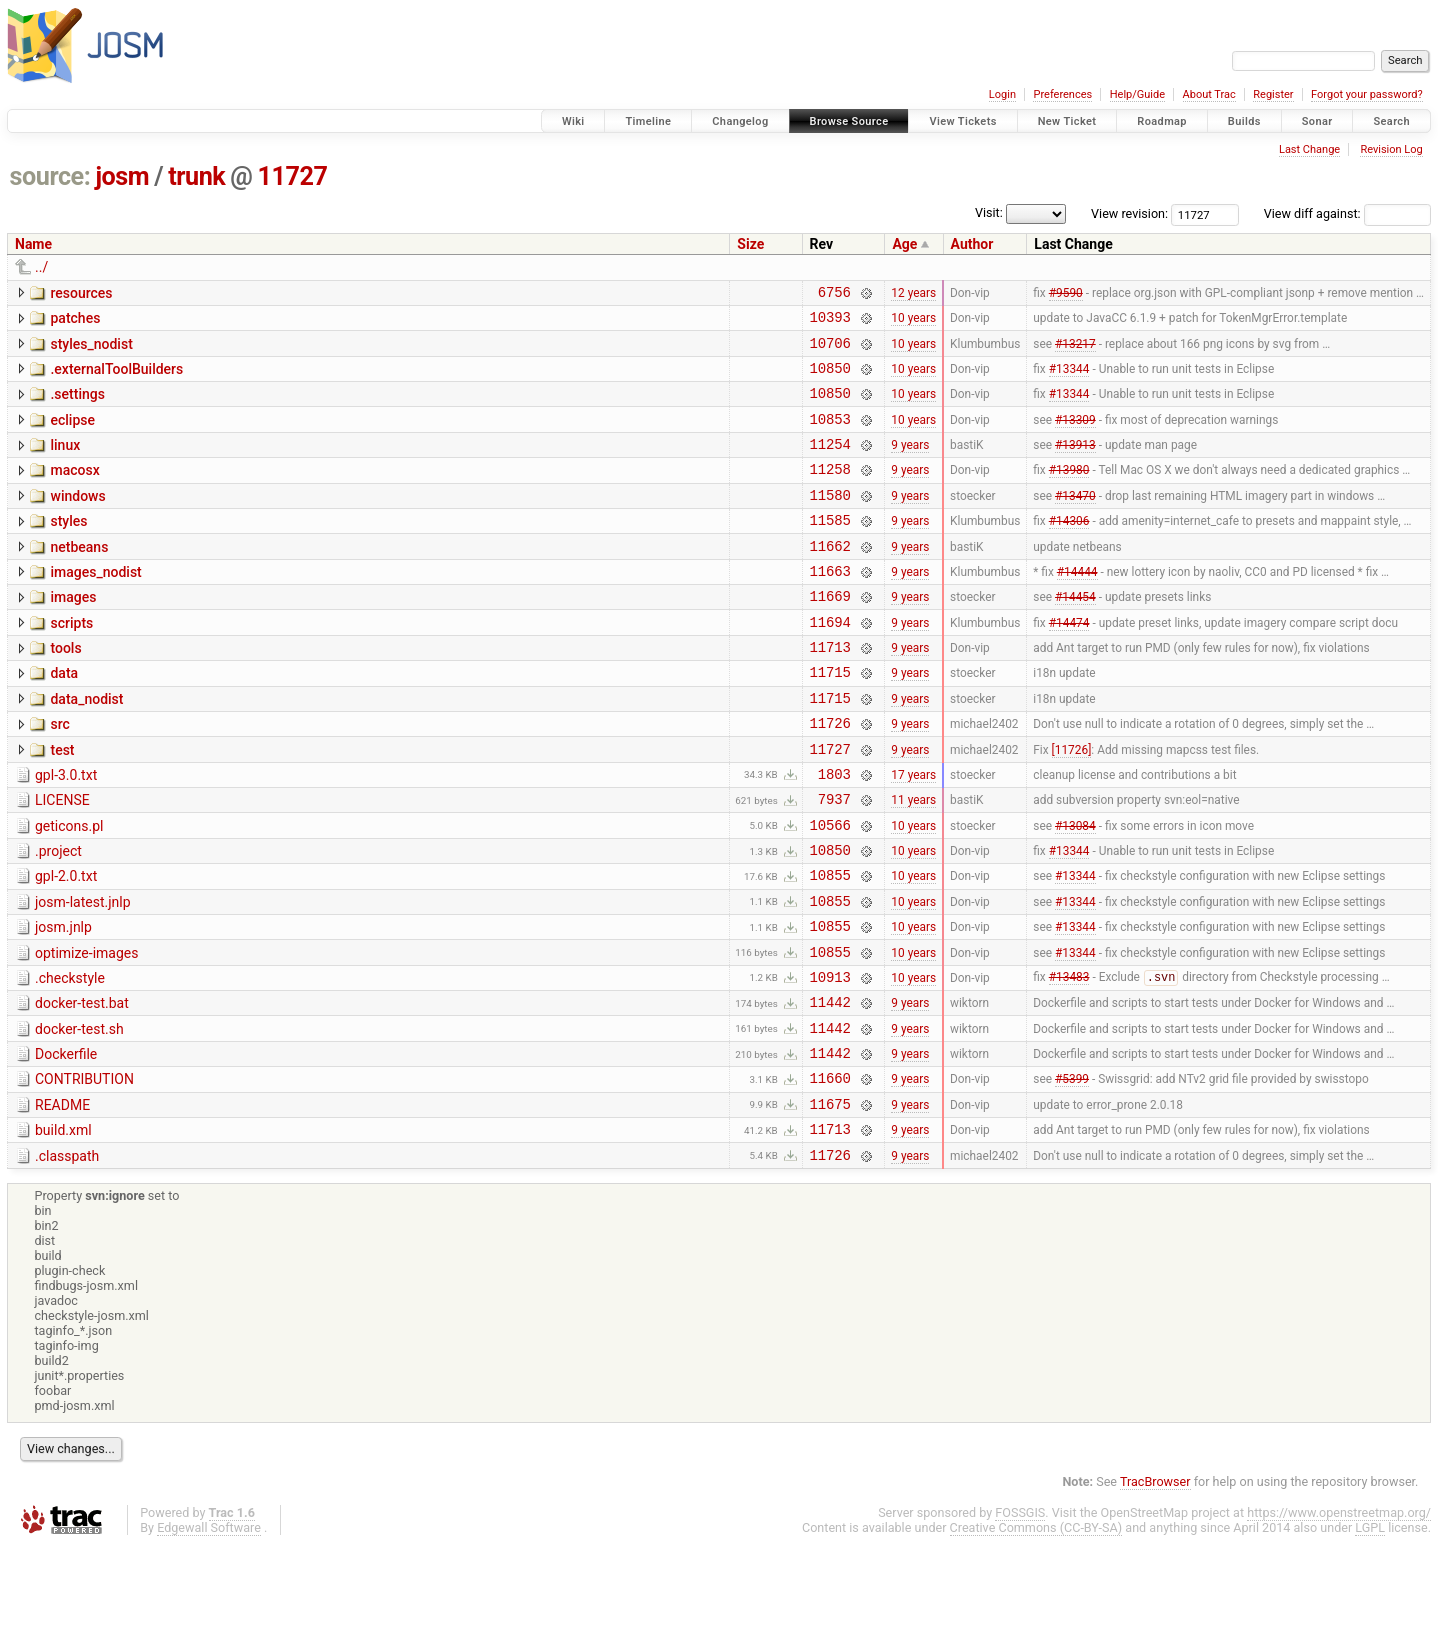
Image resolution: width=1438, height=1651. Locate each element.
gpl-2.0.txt (66, 945)
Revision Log (1391, 149)
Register (1273, 94)
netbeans (79, 577)
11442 (830, 1088)
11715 (830, 719)
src (59, 775)
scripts (71, 662)
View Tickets (962, 121)
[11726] (1072, 805)
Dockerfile (66, 1144)
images (73, 633)
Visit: (989, 212)
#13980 (1069, 493)
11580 (830, 521)
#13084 (1075, 890)
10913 (830, 1060)
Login (1002, 94)
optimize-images (86, 1031)
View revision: (1129, 213)
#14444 (1077, 606)
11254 (830, 464)
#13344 (1069, 379)
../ (41, 267)
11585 (830, 549)
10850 (830, 379)
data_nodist (86, 747)
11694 (830, 663)
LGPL (1370, 1632)
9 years (910, 465)
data (64, 718)
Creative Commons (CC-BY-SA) (1036, 1632)
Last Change (1309, 149)
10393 (830, 322)
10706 (830, 351)
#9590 (1066, 294)
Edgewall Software (209, 1632)
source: (50, 176)
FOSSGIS (1020, 1617)
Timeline (648, 121)
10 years (913, 323)
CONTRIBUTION (84, 1172)
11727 (293, 176)
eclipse (72, 435)
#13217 (1075, 351)
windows (77, 520)
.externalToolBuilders (116, 378)
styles (68, 548)
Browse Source (849, 121)
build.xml (63, 1229)
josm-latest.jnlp (83, 974)
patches (75, 321)
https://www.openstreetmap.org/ (1339, 1617)
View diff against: (1347, 213)
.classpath (67, 1258)
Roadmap (1162, 121)
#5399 (1072, 1174)
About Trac (1209, 94)
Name (33, 244)
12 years (913, 294)
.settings (77, 406)
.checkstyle (70, 1059)
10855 (830, 946)
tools (65, 690)
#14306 (1069, 550)
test (62, 804)
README (62, 1201)
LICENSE (62, 860)
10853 (830, 436)
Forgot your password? (1367, 94)
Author (972, 244)
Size (750, 244)
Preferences (1062, 94)
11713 (830, 691)
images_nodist (95, 605)
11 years (913, 862)
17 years (913, 833)
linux (65, 463)
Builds (1244, 121)
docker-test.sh (79, 1116)
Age (904, 244)
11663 (830, 606)
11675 (830, 1202)
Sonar (1317, 121)
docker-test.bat (82, 1087)
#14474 (1069, 663)
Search (1391, 121)
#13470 (1075, 521)
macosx (74, 491)
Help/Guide (1137, 94)
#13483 (1069, 1061)
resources (81, 293)
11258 (830, 492)
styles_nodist (91, 350)
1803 (834, 833)
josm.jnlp (63, 1002)
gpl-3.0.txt (66, 832)
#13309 (1075, 436)
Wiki (573, 121)
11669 (830, 634)
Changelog (740, 121)
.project (58, 917)
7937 (834, 861)
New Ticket (1067, 121)
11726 (830, 776)
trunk (196, 176)
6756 (834, 294)
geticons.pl (69, 889)
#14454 (1075, 635)
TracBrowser (1155, 1586)
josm (122, 176)
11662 (830, 578)
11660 (830, 1173)
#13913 (1075, 465)
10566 (830, 890)
